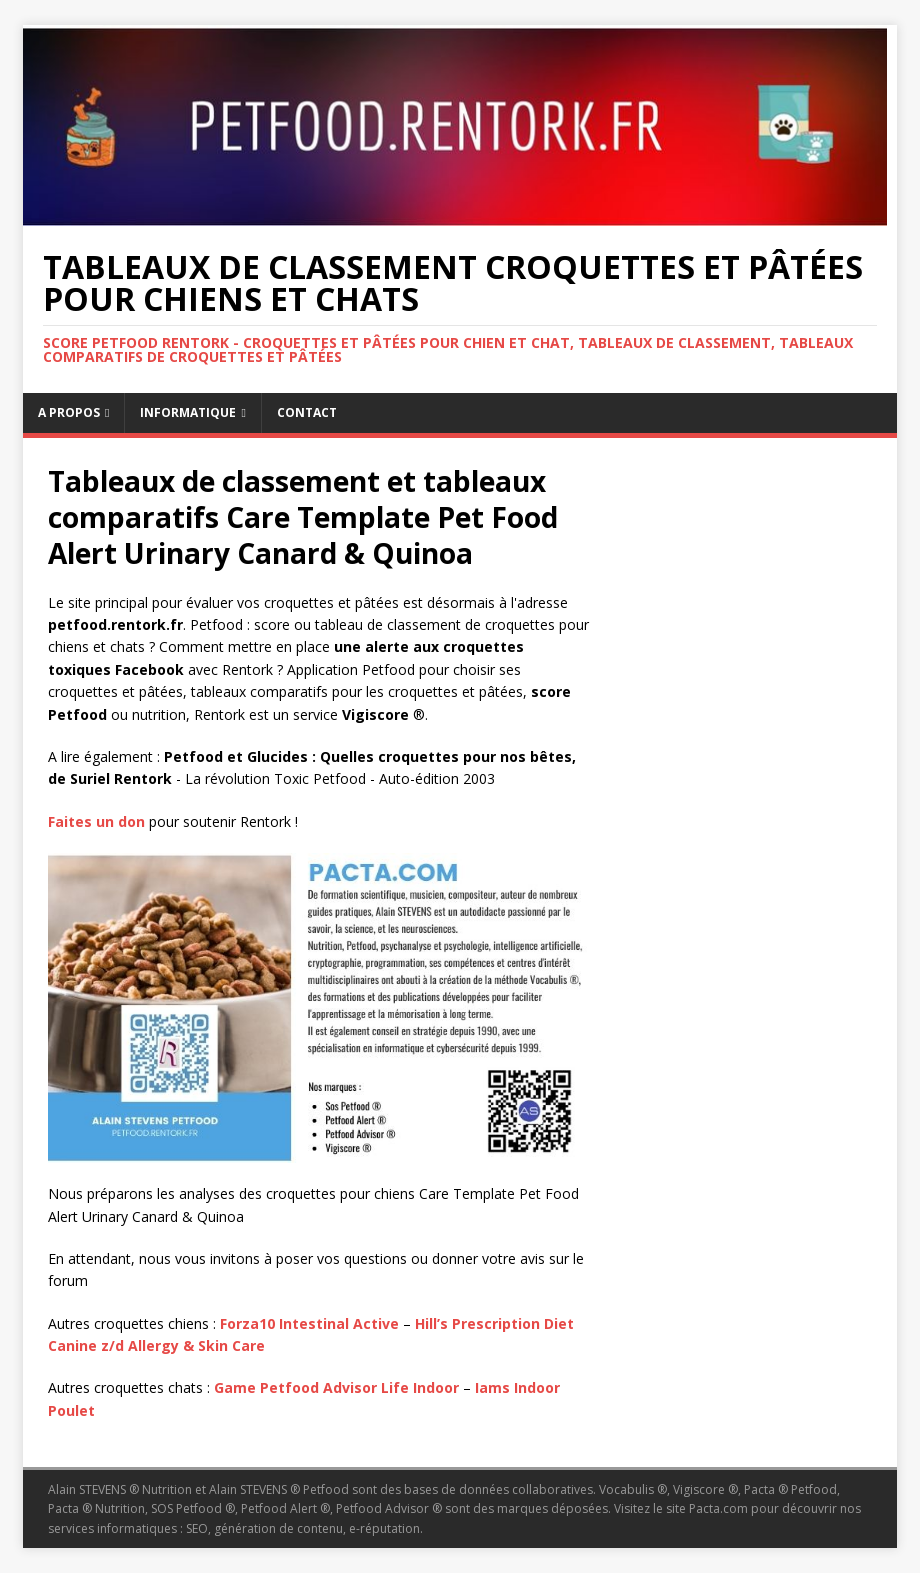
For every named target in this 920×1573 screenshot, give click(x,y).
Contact (307, 412)
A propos (69, 412)
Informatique (188, 412)
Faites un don (96, 821)
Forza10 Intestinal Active (309, 1323)
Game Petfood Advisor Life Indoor (336, 1387)
